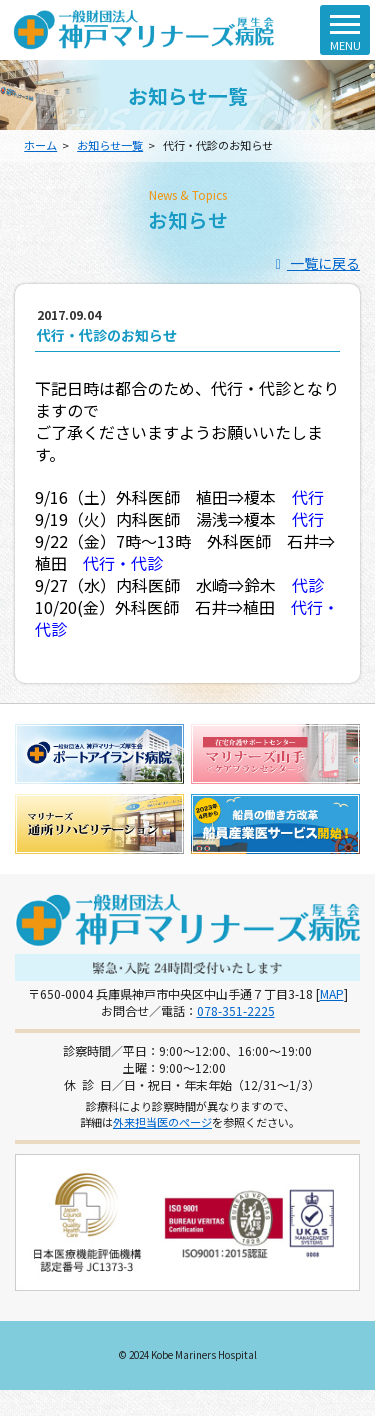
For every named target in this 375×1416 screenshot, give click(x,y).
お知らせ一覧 (110, 145)
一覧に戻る (315, 263)
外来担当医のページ (162, 1122)
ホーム (40, 145)
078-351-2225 (236, 1010)
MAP (332, 993)
